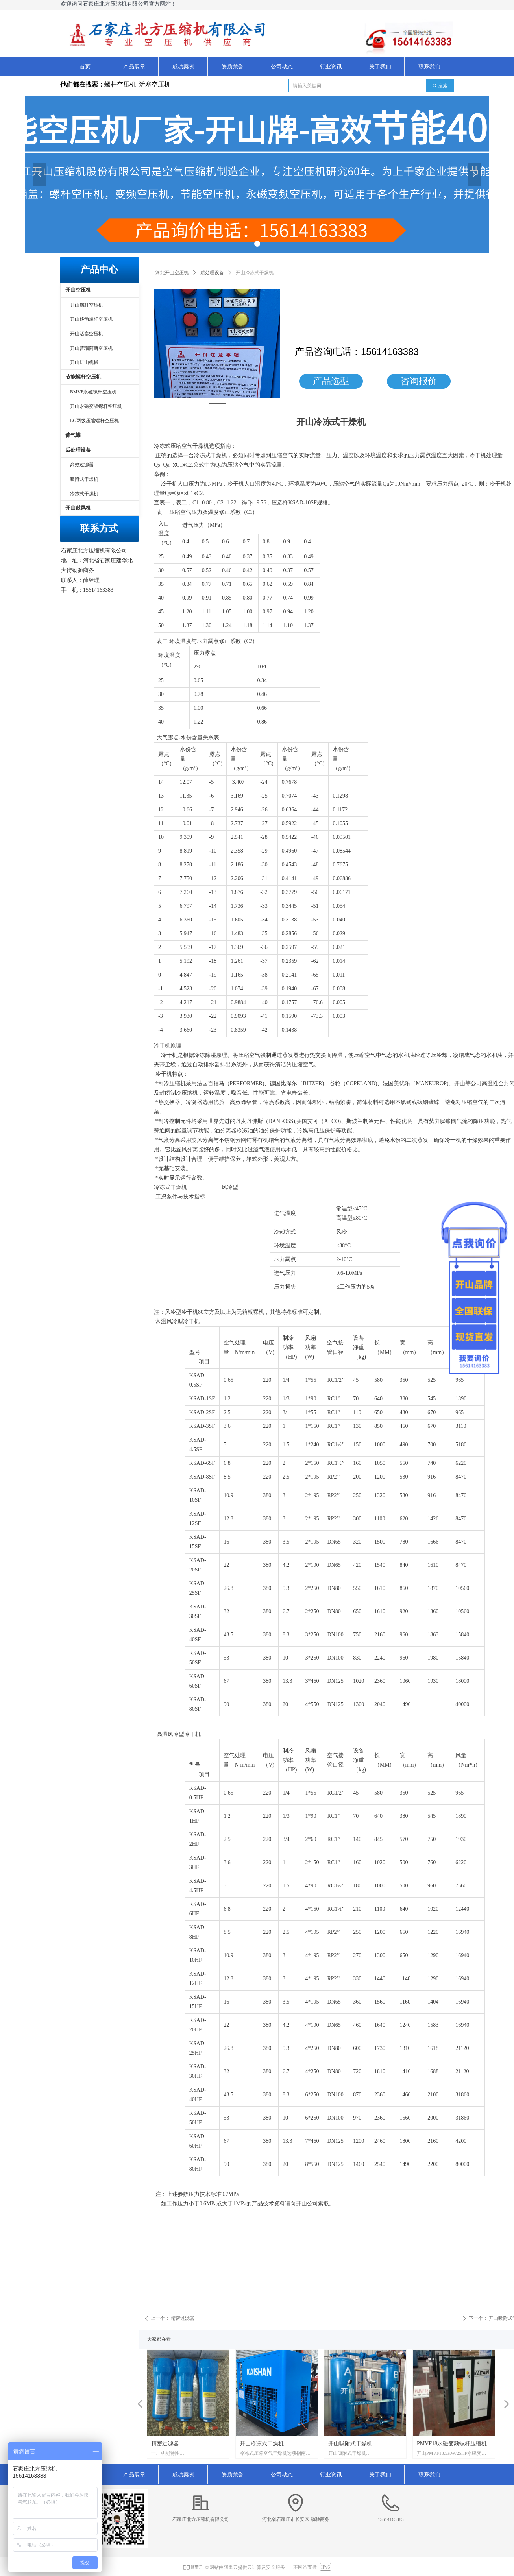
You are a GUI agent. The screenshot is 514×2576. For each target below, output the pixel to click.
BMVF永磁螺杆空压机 (93, 392)
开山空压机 (78, 290)
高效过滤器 (82, 464)
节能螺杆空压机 (83, 377)
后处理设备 (212, 272)
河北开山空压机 (172, 272)
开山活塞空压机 (86, 333)
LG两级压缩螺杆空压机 (94, 420)
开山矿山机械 (84, 362)
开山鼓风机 (78, 508)
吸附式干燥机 (84, 479)
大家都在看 (159, 2339)
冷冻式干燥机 (84, 494)
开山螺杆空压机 (86, 305)
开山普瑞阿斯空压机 (91, 348)
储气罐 (73, 435)
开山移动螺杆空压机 (91, 319)
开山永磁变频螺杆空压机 (96, 406)
